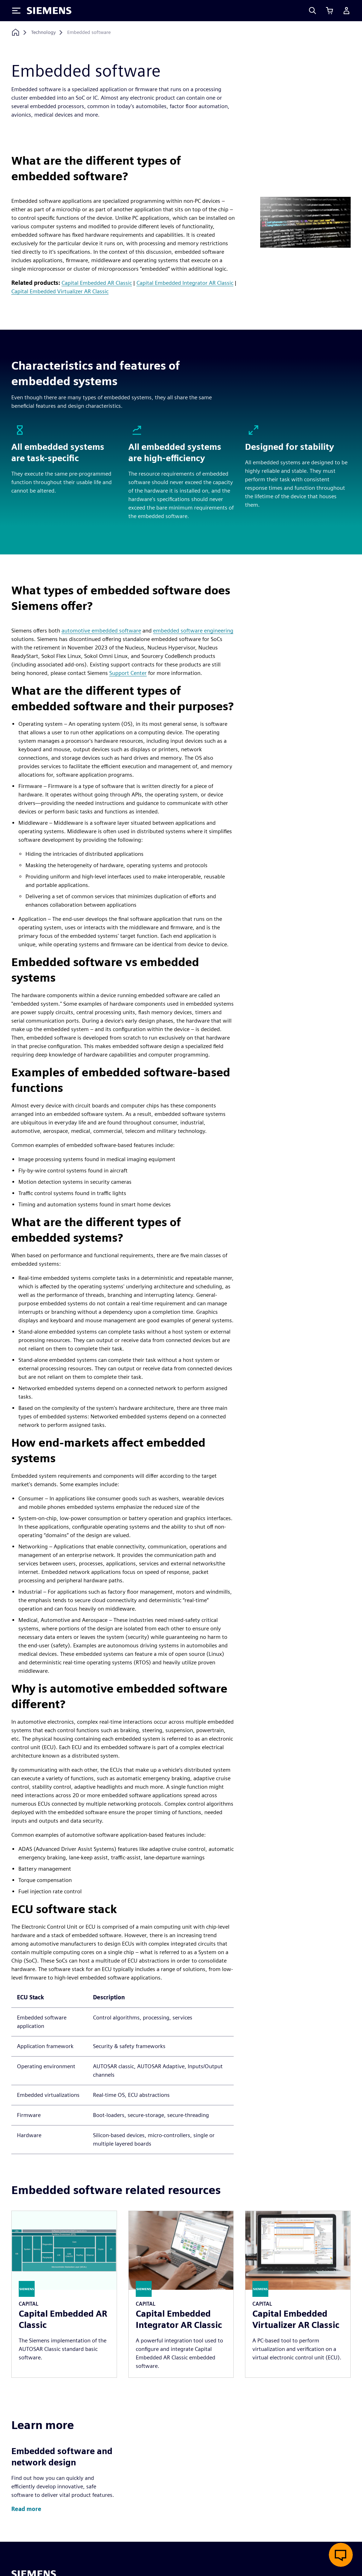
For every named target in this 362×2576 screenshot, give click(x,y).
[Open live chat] (340, 2554)
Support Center (128, 673)
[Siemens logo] (49, 10)
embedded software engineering (193, 630)
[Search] (312, 11)
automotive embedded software (101, 630)
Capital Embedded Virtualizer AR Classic (60, 291)
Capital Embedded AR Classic (97, 283)
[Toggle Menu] (16, 11)
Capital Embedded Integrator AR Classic (184, 283)
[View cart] (329, 11)
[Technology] (43, 32)
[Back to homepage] (15, 32)
